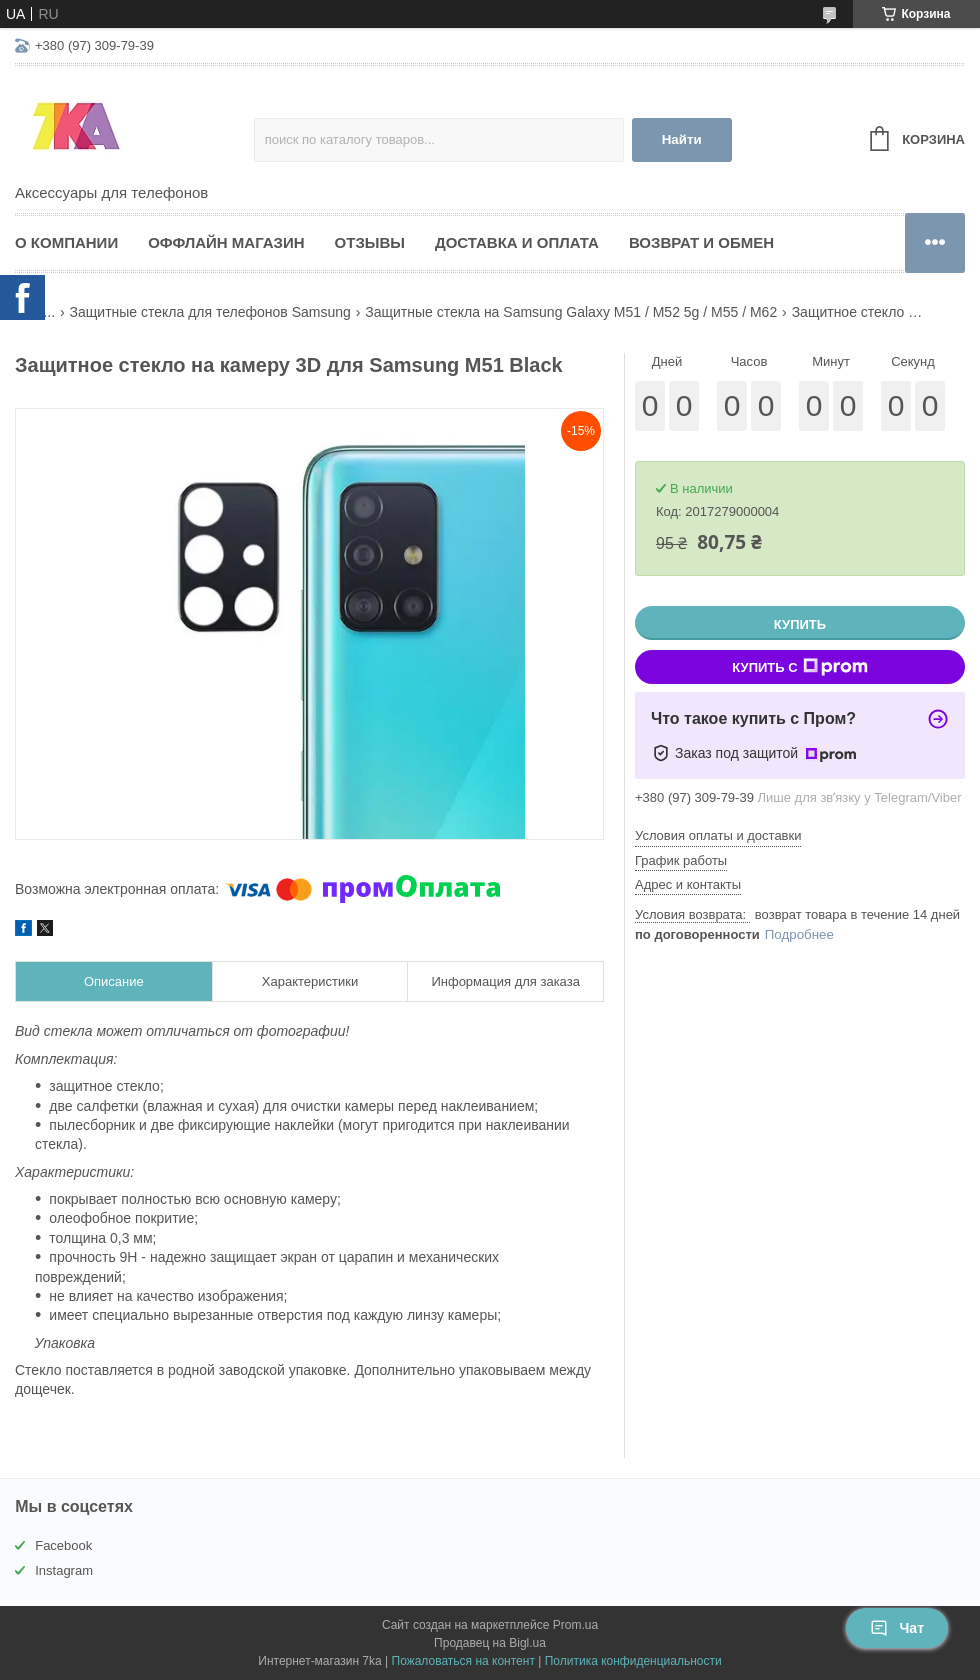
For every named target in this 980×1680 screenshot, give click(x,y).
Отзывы (370, 242)
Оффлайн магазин (226, 242)
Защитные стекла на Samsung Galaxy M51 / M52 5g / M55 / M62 (571, 312)
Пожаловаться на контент (463, 1661)
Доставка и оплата (517, 242)
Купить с (799, 667)
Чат (897, 1628)
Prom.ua (575, 1625)
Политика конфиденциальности (633, 1661)
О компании (66, 242)
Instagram (64, 1570)
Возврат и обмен (701, 242)
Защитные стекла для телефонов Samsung (210, 312)
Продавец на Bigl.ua (490, 1643)
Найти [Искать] (682, 139)
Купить (800, 624)
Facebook (63, 1545)
